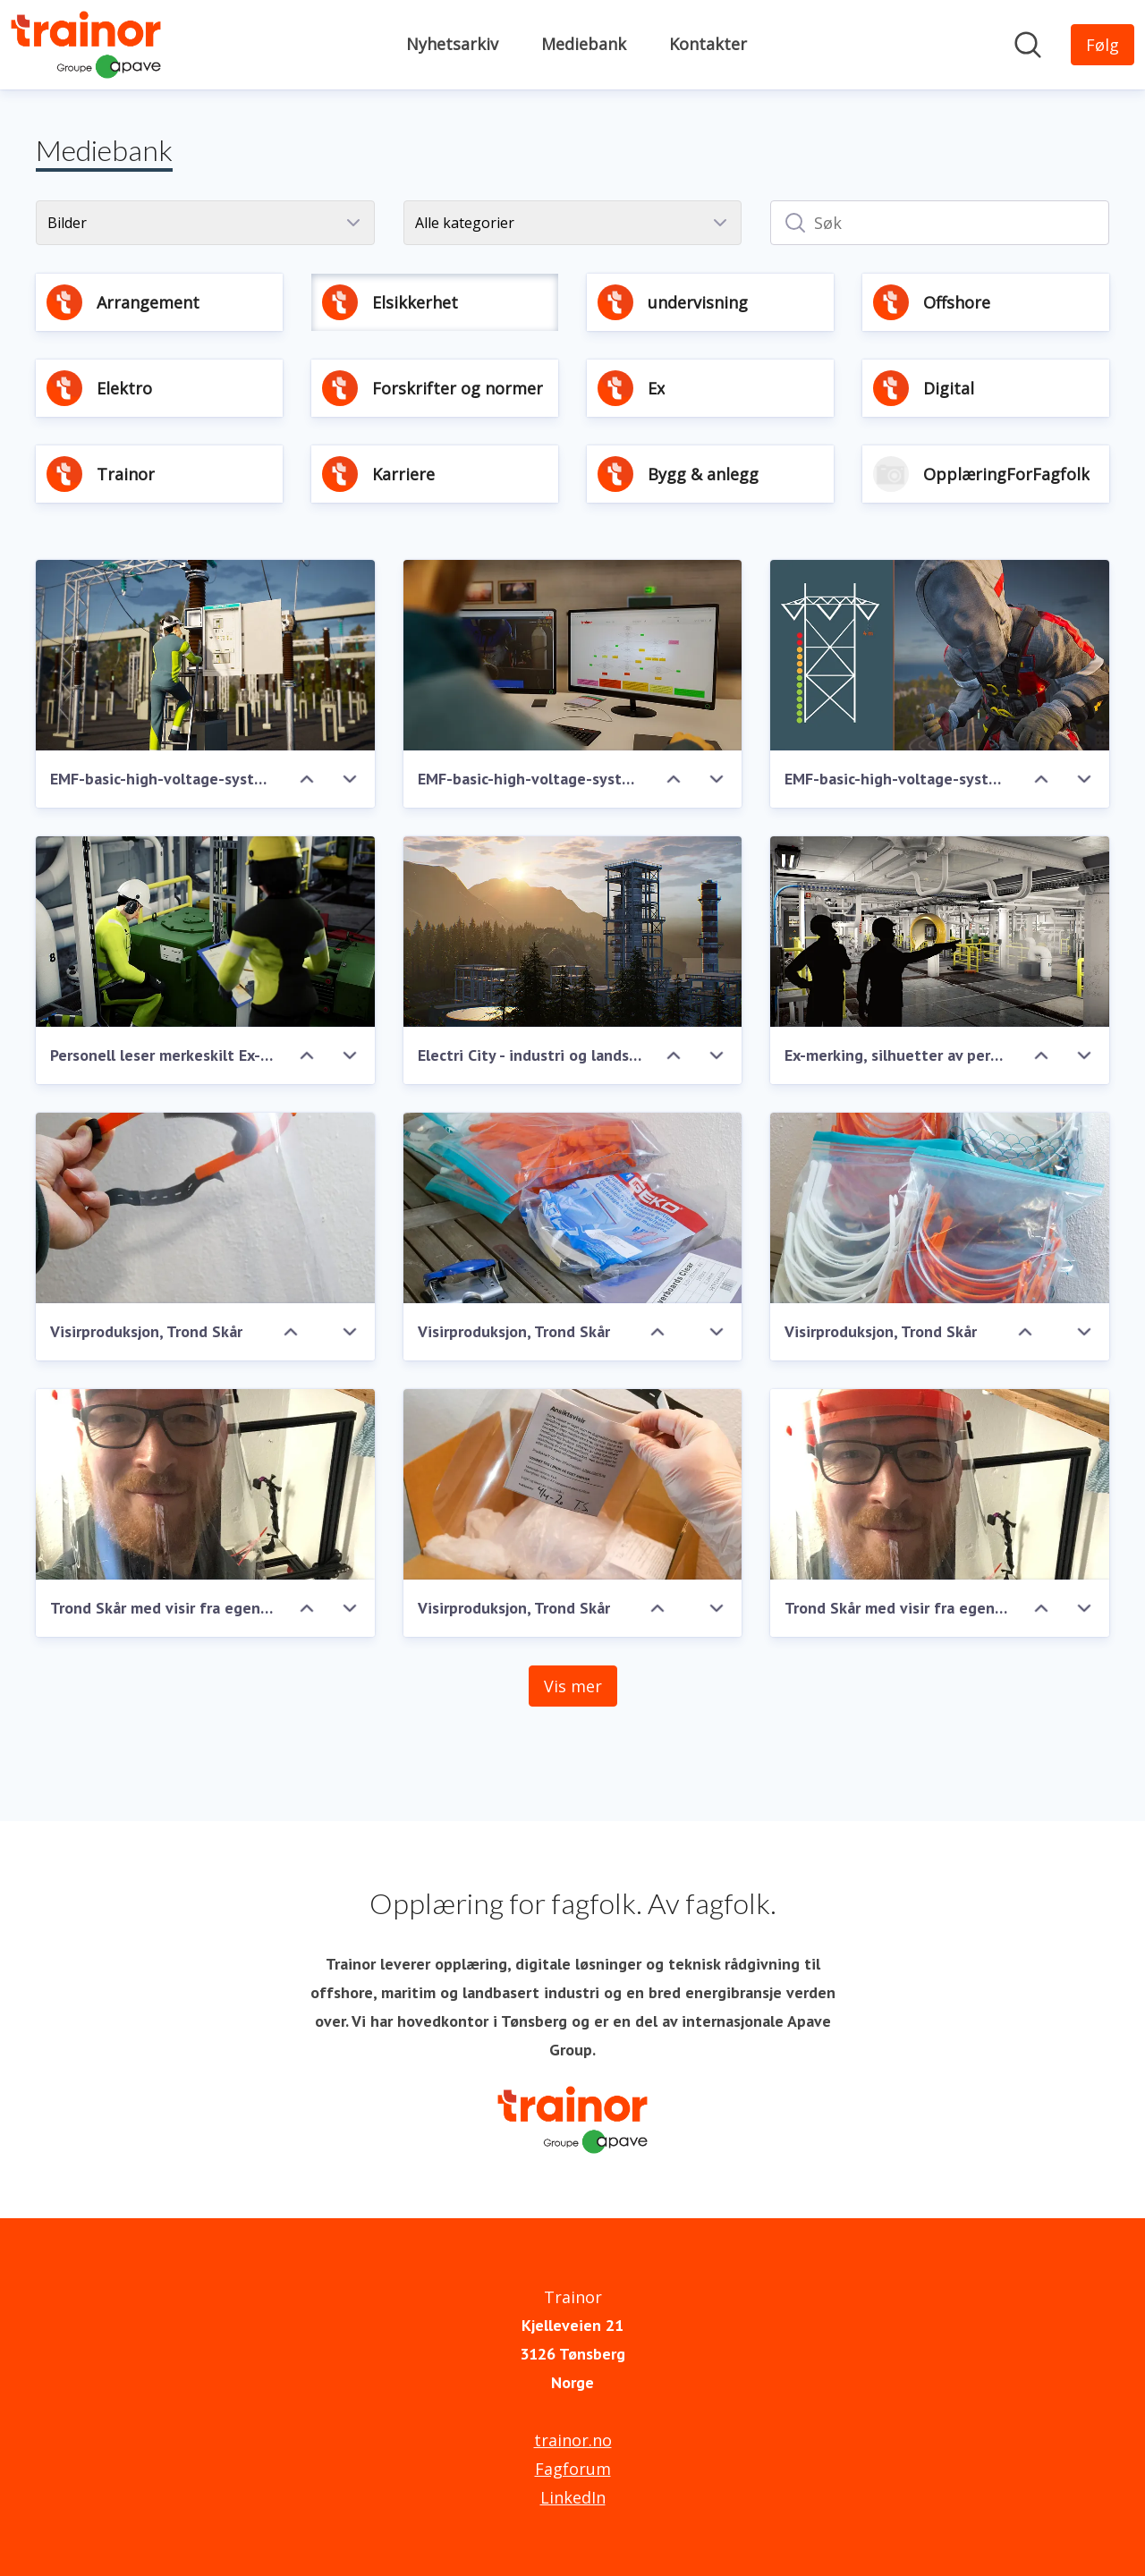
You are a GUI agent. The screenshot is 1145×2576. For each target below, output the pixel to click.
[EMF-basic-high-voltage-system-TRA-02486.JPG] (572, 655)
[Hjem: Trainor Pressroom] (86, 45)
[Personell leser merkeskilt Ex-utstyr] (205, 931)
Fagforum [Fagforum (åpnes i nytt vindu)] (573, 2468)
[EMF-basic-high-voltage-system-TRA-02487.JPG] (205, 655)
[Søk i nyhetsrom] (1028, 44)
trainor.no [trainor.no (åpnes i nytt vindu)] (573, 2440)
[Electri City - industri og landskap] (572, 931)
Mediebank (583, 44)
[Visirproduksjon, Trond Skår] (205, 1208)
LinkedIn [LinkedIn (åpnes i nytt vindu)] (573, 2497)
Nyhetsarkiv (452, 44)
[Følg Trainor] (1102, 44)
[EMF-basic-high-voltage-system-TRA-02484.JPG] (939, 655)
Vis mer (573, 1686)
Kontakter (708, 44)
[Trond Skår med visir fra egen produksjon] (205, 1484)
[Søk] (939, 222)
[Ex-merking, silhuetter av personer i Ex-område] (939, 931)
